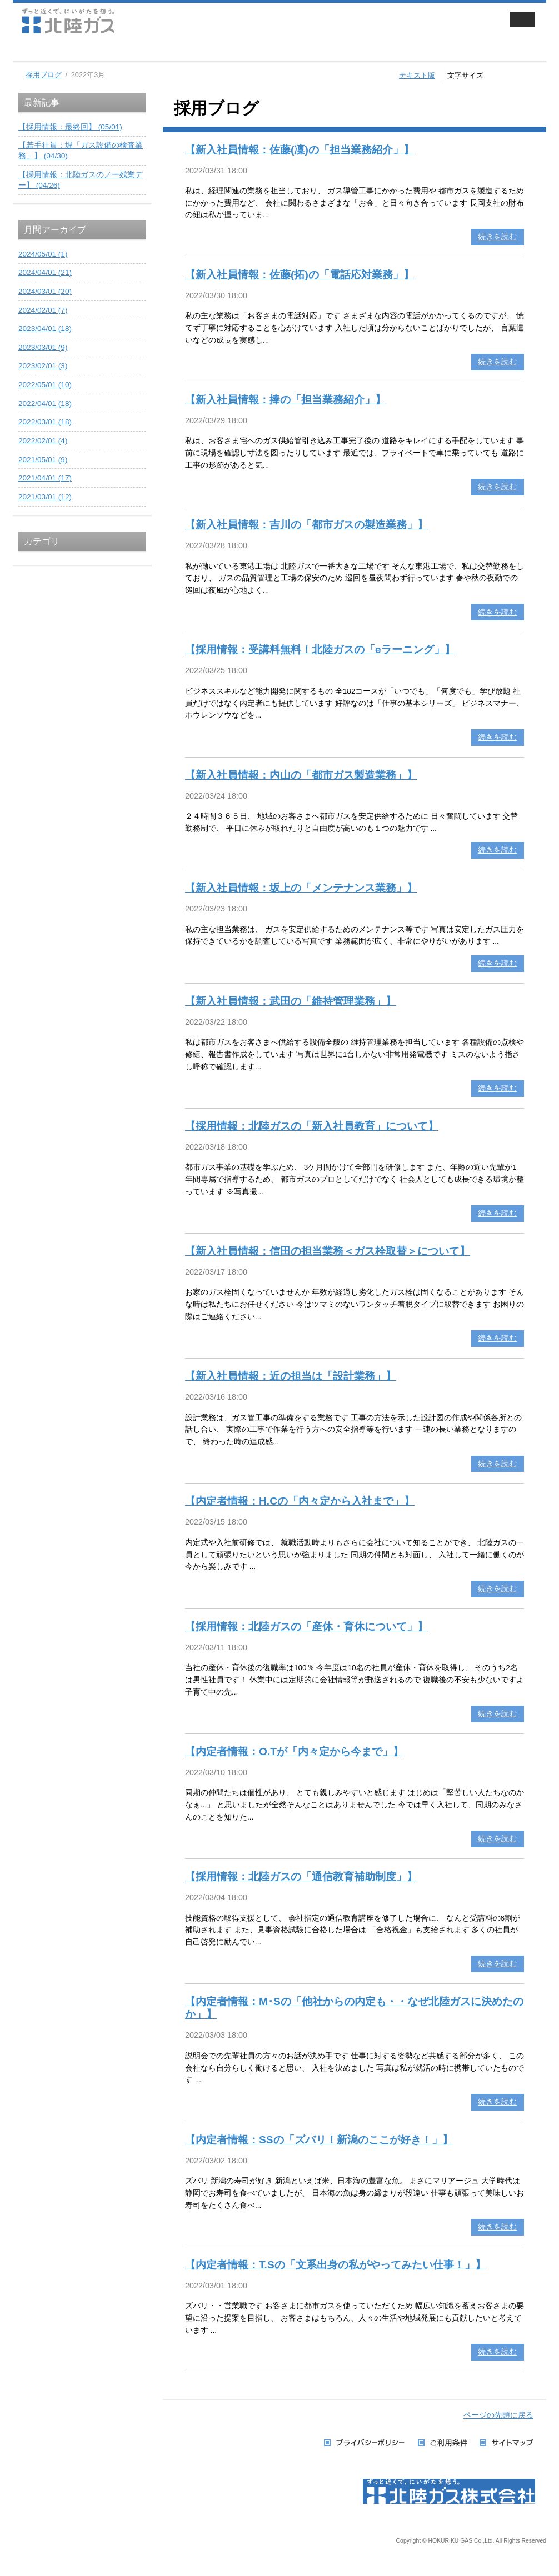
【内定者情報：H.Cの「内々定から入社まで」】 (300, 1501)
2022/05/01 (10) (45, 384)
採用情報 (397, 50)
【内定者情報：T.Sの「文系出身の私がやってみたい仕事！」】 (335, 2265)
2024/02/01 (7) (42, 310)
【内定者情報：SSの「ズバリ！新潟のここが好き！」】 (319, 2140)
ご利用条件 (443, 2443)
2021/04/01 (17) (45, 478)
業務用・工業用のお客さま (200, 50)
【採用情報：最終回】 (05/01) (70, 127)
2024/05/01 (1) (42, 254)
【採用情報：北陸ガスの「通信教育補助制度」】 (301, 1876)
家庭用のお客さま (101, 50)
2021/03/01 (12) (45, 497)
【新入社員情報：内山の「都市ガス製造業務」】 (301, 775)
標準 (510, 74)
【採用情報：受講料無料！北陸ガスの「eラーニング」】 (320, 649)
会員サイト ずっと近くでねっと (439, 20)
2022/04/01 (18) (45, 403)
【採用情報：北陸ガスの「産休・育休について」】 (306, 1626)
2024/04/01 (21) (45, 272)
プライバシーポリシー (365, 2443)
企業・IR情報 (298, 50)
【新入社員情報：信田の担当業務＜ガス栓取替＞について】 (327, 1251)
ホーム (32, 50)
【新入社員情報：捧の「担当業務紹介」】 (285, 399)
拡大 (534, 74)
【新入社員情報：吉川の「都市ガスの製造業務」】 (306, 524)
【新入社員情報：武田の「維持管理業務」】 (290, 1001)
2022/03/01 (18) (45, 422)
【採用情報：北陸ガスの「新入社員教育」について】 (311, 1126)
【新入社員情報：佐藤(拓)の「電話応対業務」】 (299, 274)
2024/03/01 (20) (45, 291)
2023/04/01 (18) (45, 328)
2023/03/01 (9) (42, 347)
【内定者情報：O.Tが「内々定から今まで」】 (294, 1751)
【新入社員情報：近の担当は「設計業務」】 (290, 1376)
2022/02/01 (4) (42, 441)
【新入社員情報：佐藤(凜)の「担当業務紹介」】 (299, 150)
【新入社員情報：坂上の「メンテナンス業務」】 (301, 888)
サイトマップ (507, 2443)
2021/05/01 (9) (42, 459)
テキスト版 (417, 75)
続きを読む (497, 237)
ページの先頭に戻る (498, 2415)
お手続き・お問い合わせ (496, 50)
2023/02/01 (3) (42, 366)
